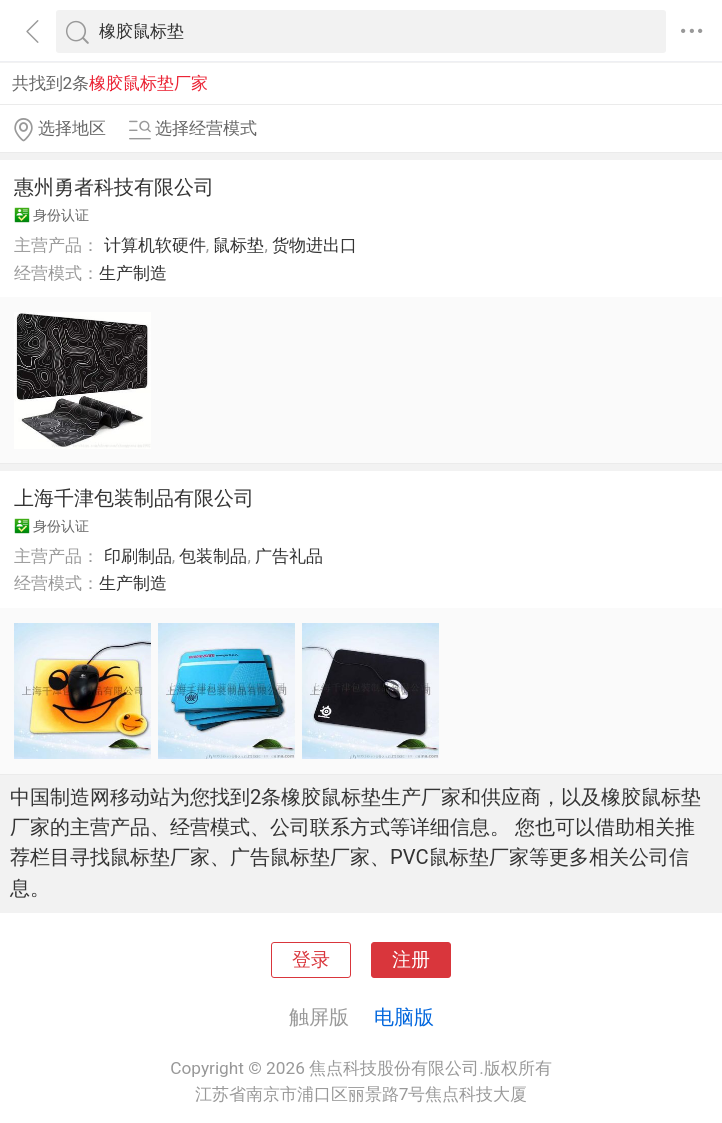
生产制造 (133, 273)
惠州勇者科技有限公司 (114, 187)
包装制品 (213, 556)
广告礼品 (289, 556)
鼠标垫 (238, 245)
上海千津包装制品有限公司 (134, 498)
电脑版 (404, 1017)
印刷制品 (138, 556)
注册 (411, 960)
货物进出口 (314, 245)
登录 (311, 960)
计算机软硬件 (155, 245)
